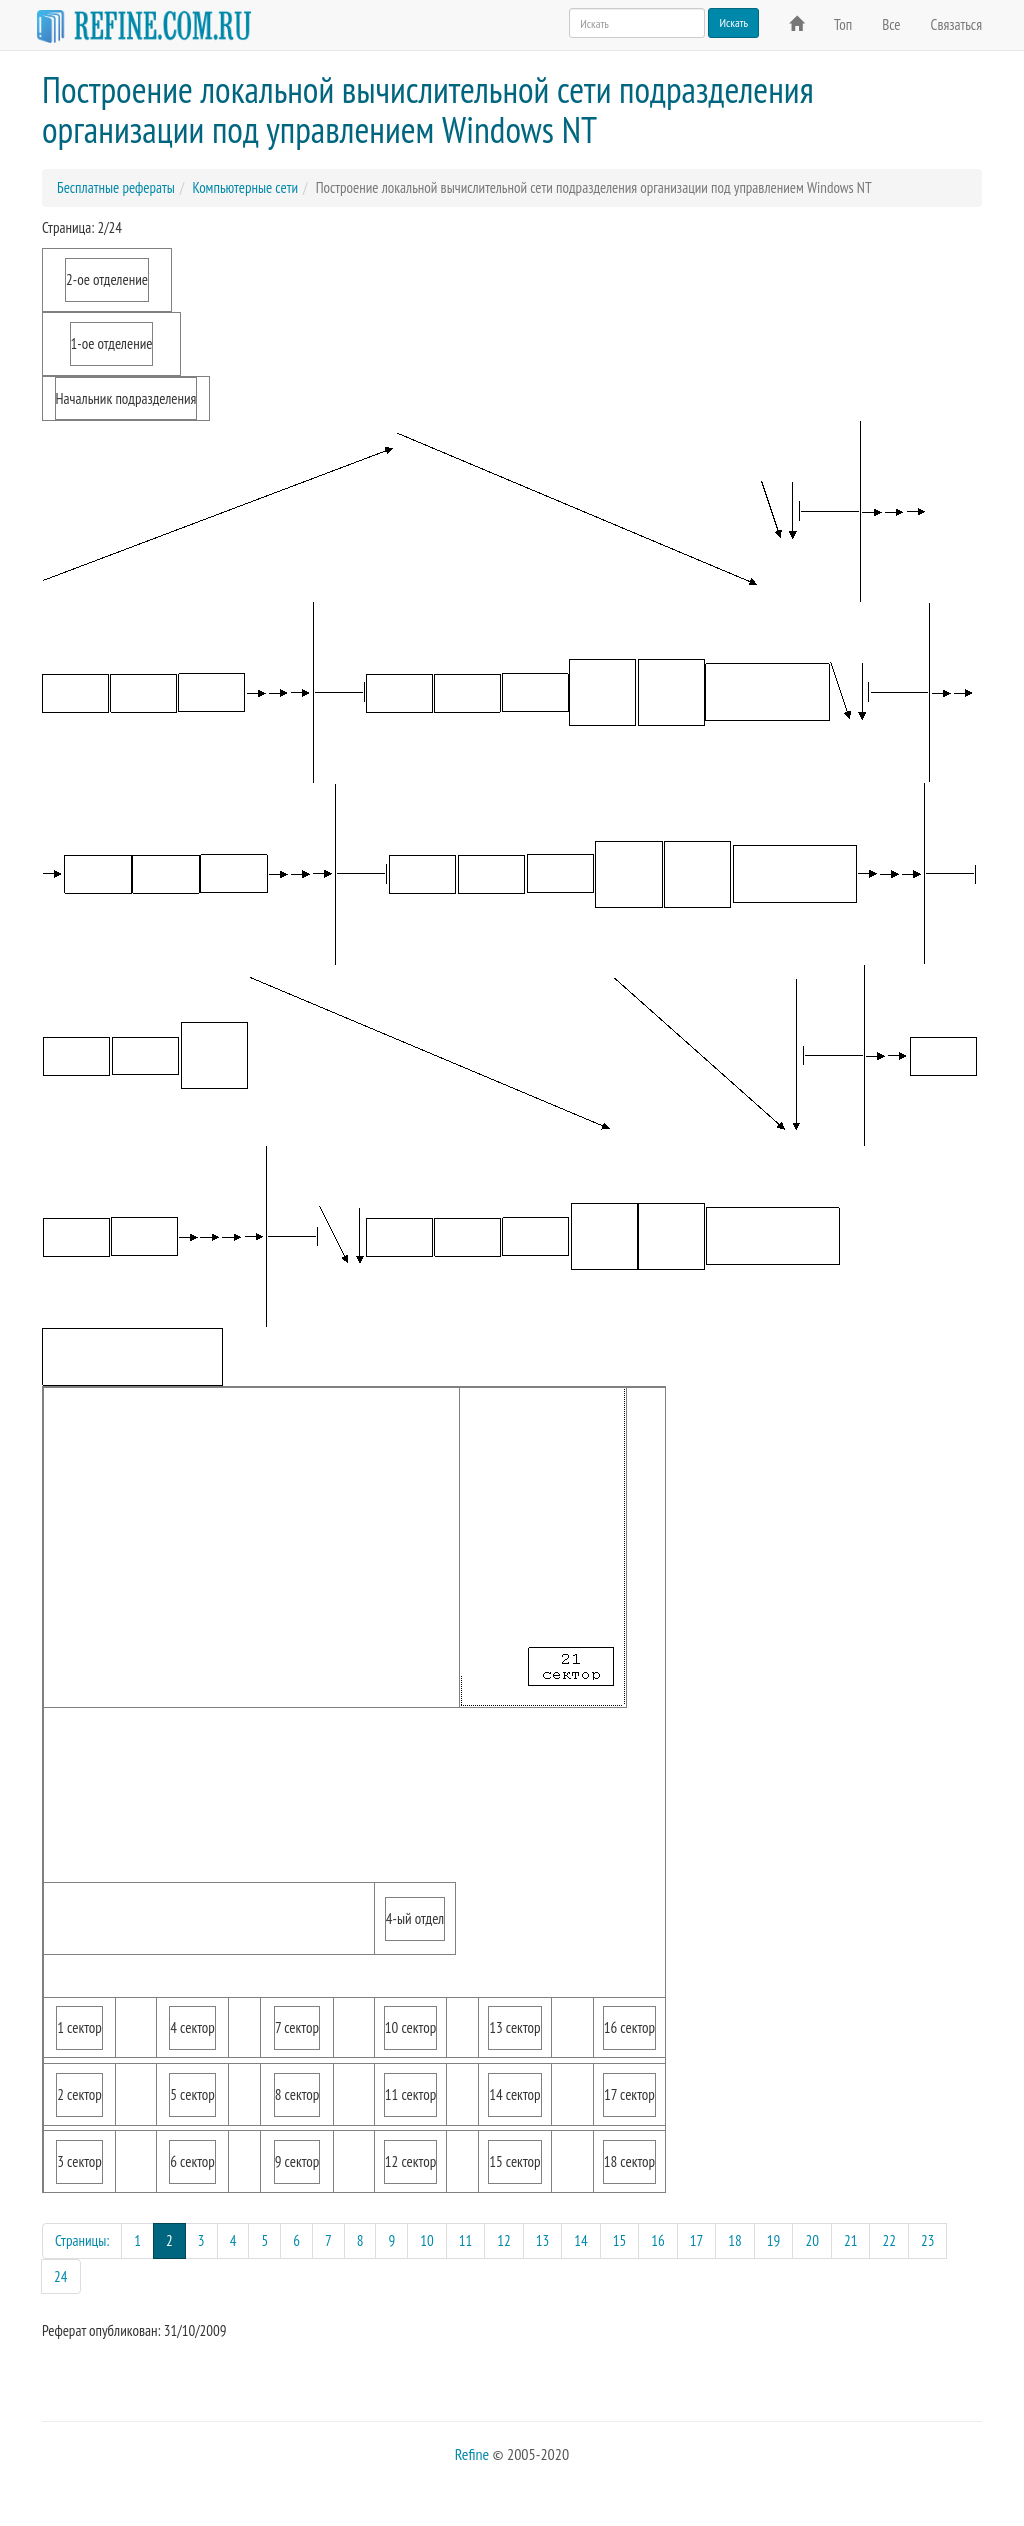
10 (427, 2240)
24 (61, 2276)
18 (735, 2240)
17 (697, 2240)
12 (504, 2240)
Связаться (956, 24)
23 (928, 2240)
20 (812, 2240)
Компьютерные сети (245, 187)
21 (851, 2240)
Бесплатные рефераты (116, 187)
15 (620, 2240)
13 (543, 2240)
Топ (843, 24)
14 (581, 2240)
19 (774, 2240)
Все (891, 24)
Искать (733, 22)
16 (658, 2240)
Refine (472, 2454)
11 (466, 2240)
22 (889, 2240)
